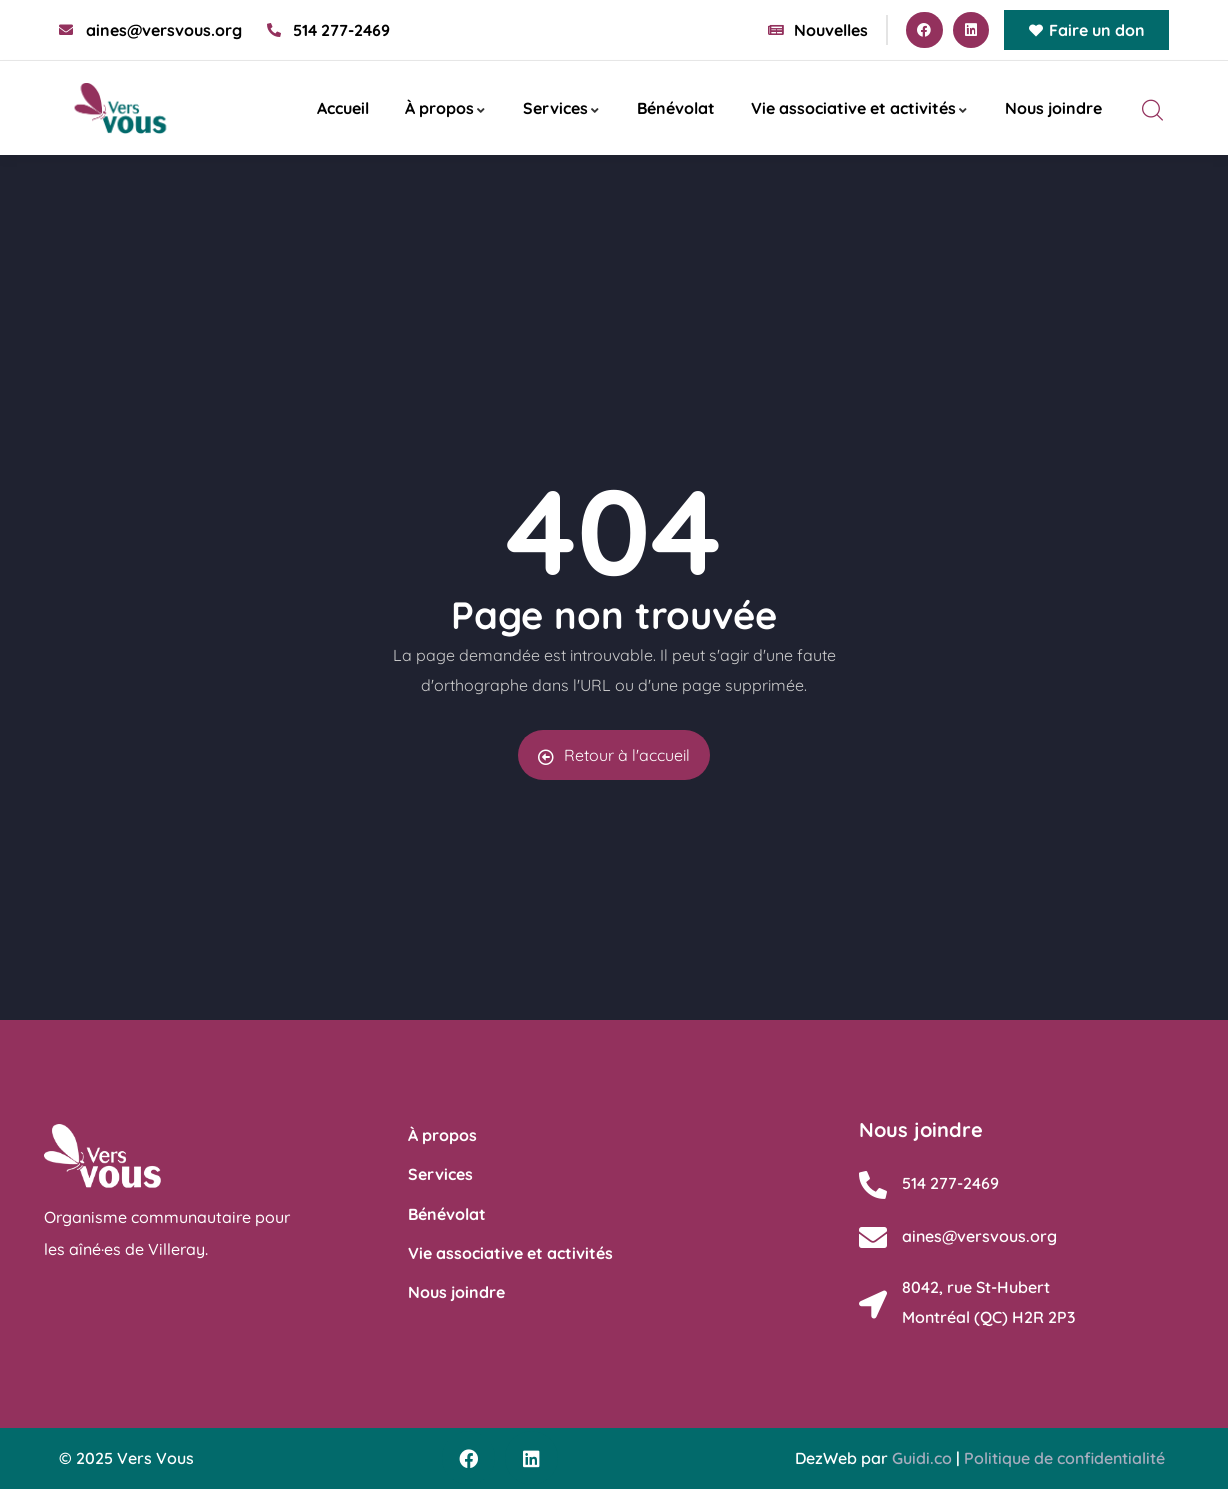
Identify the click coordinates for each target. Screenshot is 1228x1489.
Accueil (343, 108)
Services (562, 108)
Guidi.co (922, 1458)
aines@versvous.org (979, 1236)
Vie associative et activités (860, 108)
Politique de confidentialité (1064, 1458)
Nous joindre (1053, 108)
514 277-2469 (950, 1183)
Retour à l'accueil (614, 755)
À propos (446, 108)
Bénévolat (676, 108)
